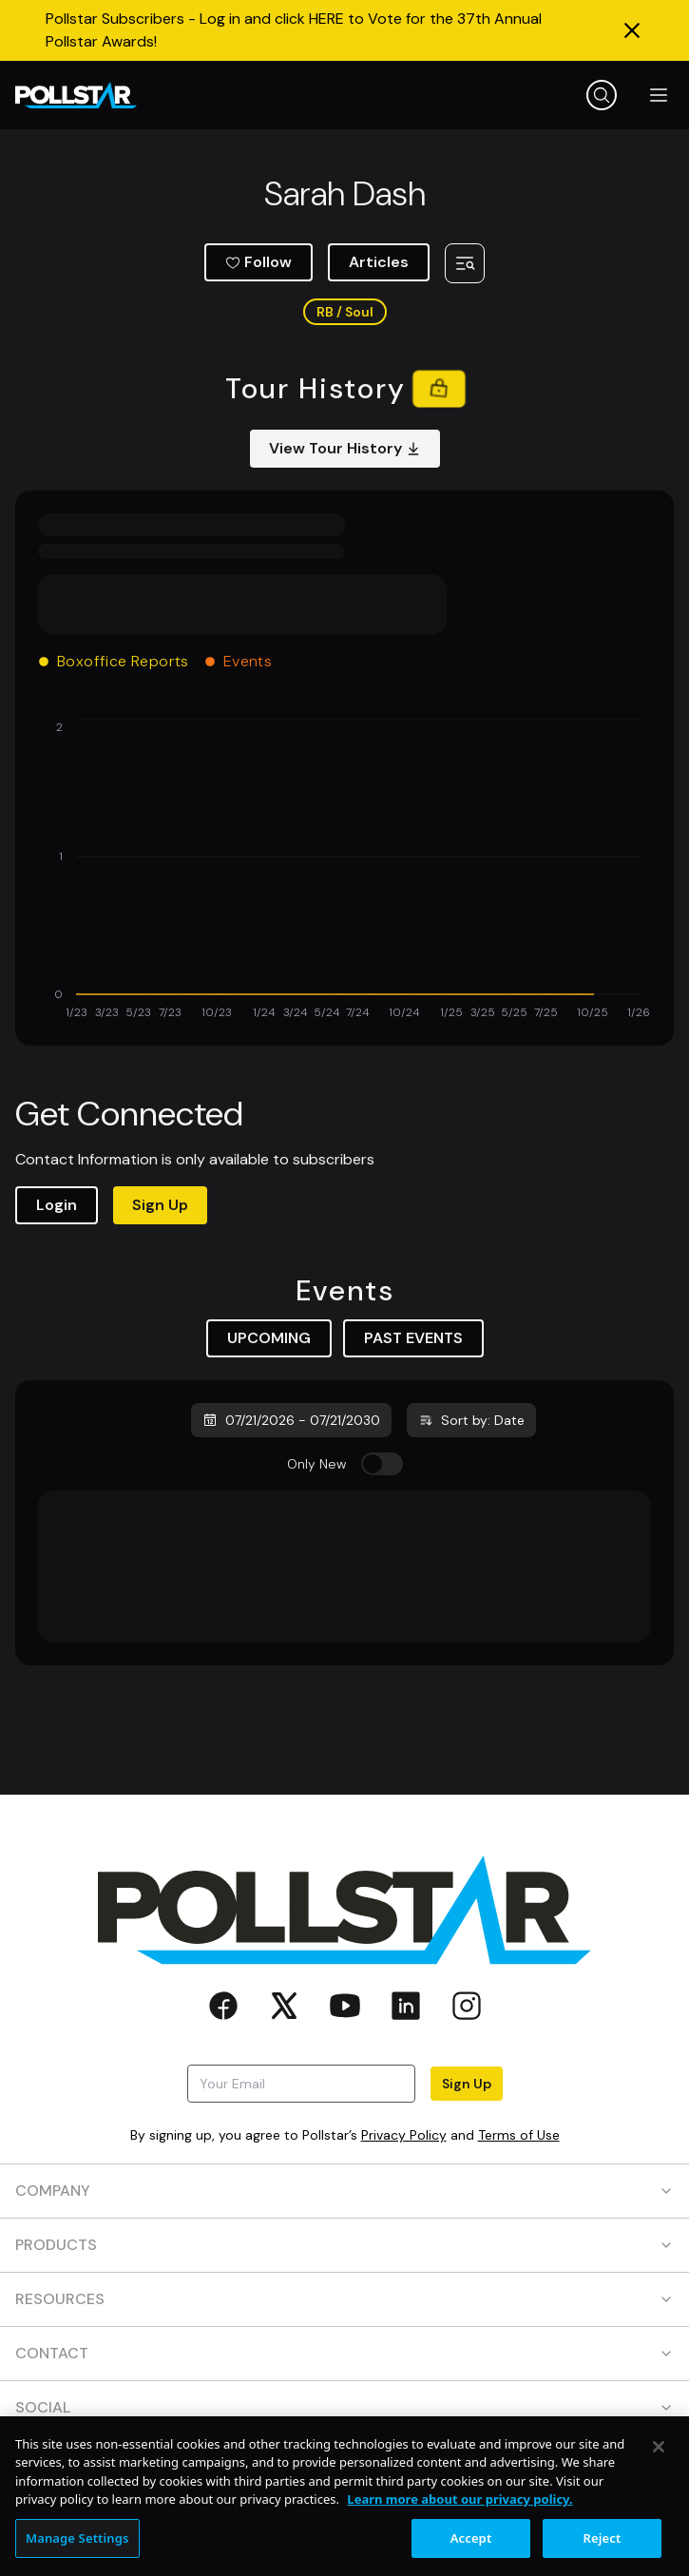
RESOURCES (344, 2299)
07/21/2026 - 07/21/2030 (291, 1420)
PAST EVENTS (413, 1338)
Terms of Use (519, 2134)
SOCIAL (344, 2407)
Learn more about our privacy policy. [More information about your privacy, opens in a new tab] (459, 2514)
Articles (379, 262)
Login (56, 1205)
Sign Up (160, 1205)
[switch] (382, 1463)
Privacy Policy (404, 2134)
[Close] (658, 2462)
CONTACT (344, 2353)
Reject (603, 2553)
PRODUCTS (344, 2245)
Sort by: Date (471, 1420)
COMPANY (344, 2191)
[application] (344, 871)
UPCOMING (269, 1338)
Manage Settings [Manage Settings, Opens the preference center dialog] (77, 2553)
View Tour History (345, 448)
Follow (258, 262)
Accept (471, 2553)
